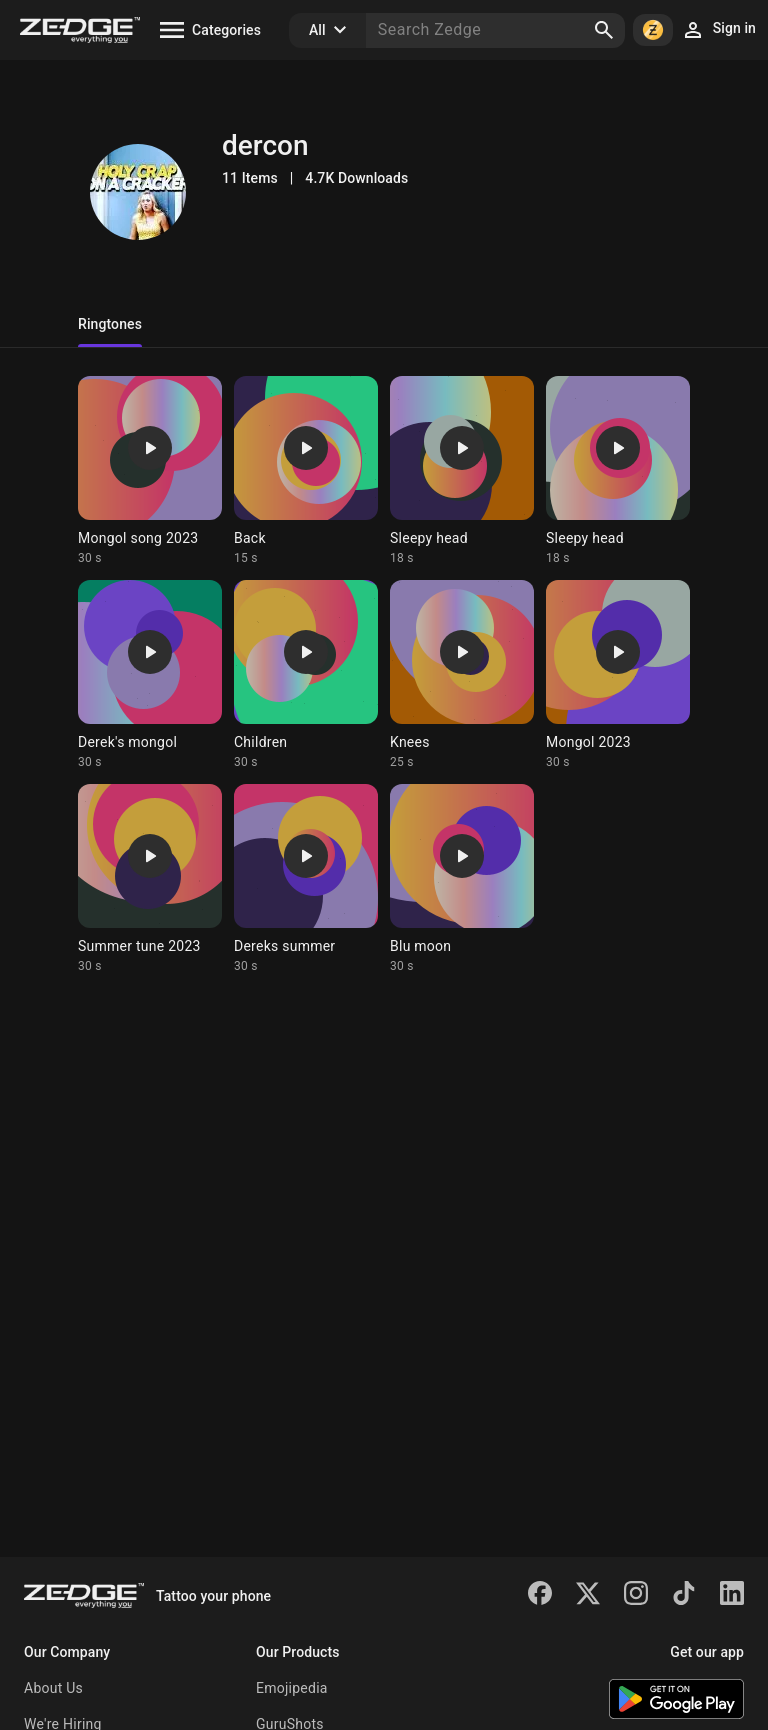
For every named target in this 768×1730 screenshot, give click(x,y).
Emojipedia (292, 1688)
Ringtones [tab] (110, 324)
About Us (53, 1688)
